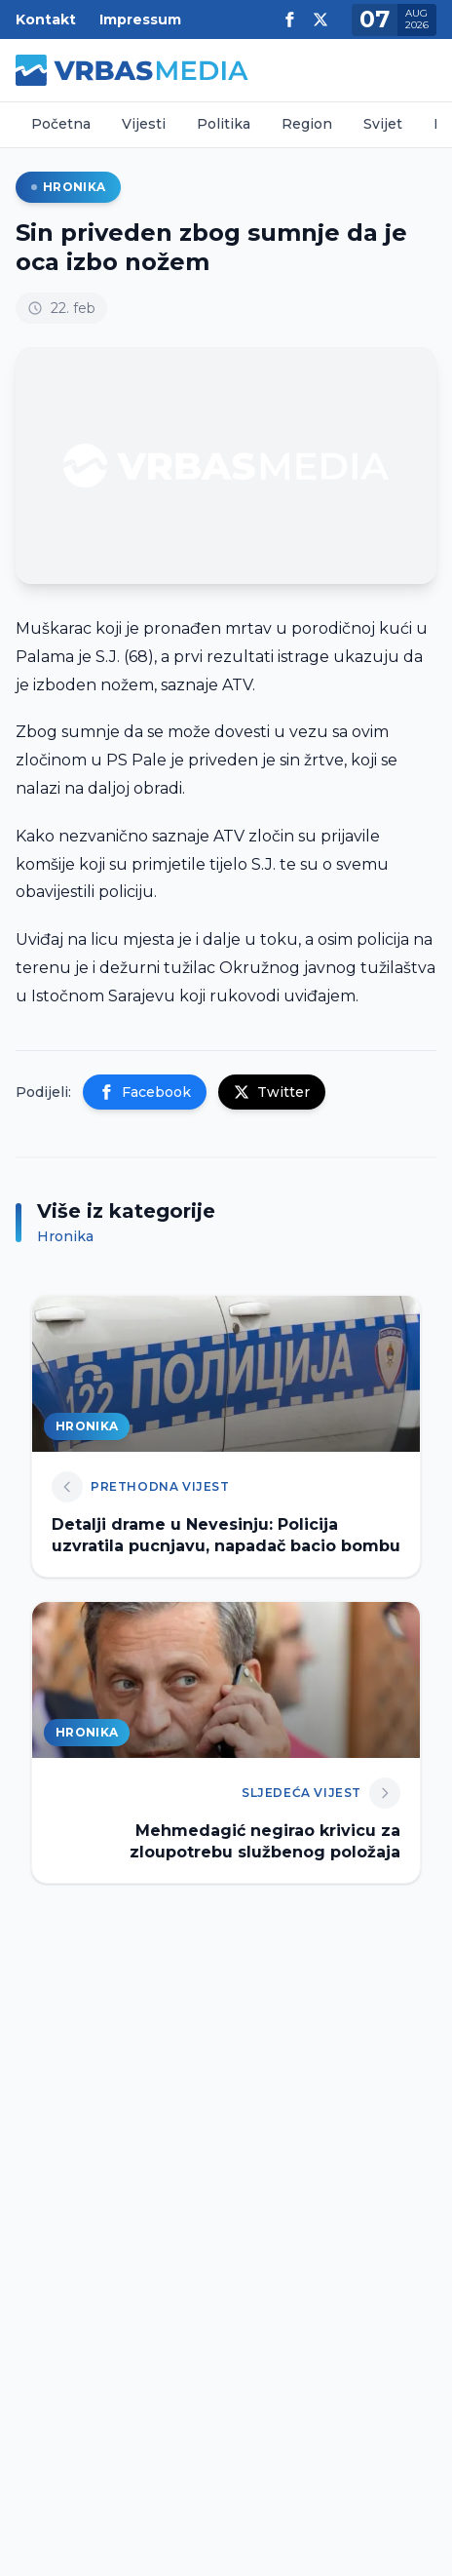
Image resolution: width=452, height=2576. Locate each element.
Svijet (382, 124)
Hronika (68, 186)
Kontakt (46, 19)
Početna (61, 124)
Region (307, 124)
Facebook (144, 1092)
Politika (223, 124)
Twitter (272, 1092)
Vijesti (144, 124)
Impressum (140, 19)
